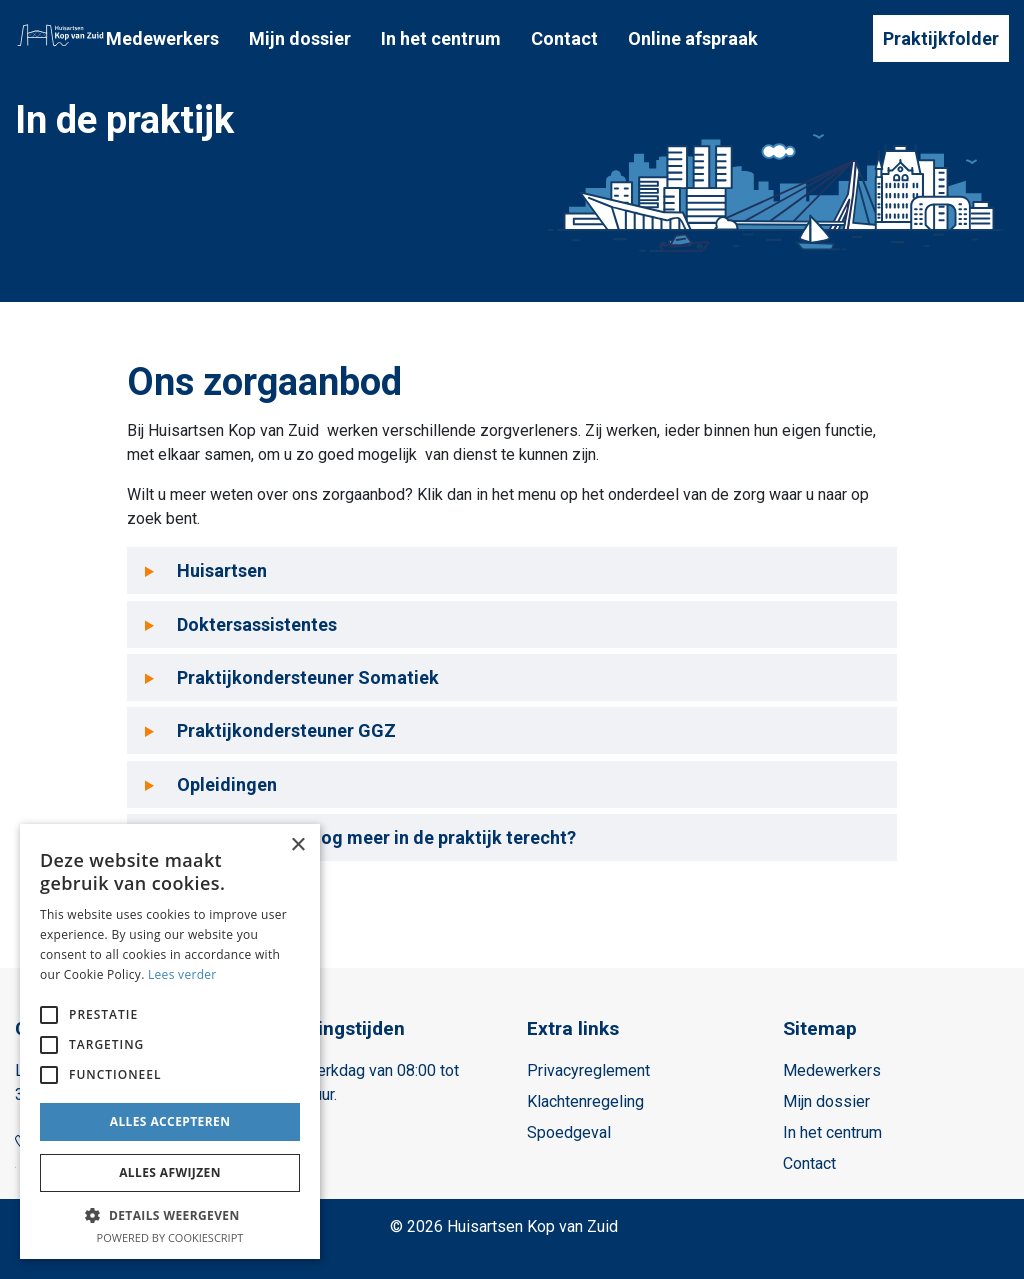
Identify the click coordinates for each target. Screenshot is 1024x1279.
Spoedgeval (569, 1132)
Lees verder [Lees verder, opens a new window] (182, 974)
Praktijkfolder (941, 38)
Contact (564, 38)
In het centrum (441, 38)
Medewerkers (162, 38)
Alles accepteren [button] (170, 1121)
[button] (170, 1215)
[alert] (170, 1041)
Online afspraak (693, 38)
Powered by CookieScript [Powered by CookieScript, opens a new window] (170, 1237)
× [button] (297, 845)
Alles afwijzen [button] (170, 1172)
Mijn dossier (300, 38)
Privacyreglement (588, 1070)
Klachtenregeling (585, 1101)
